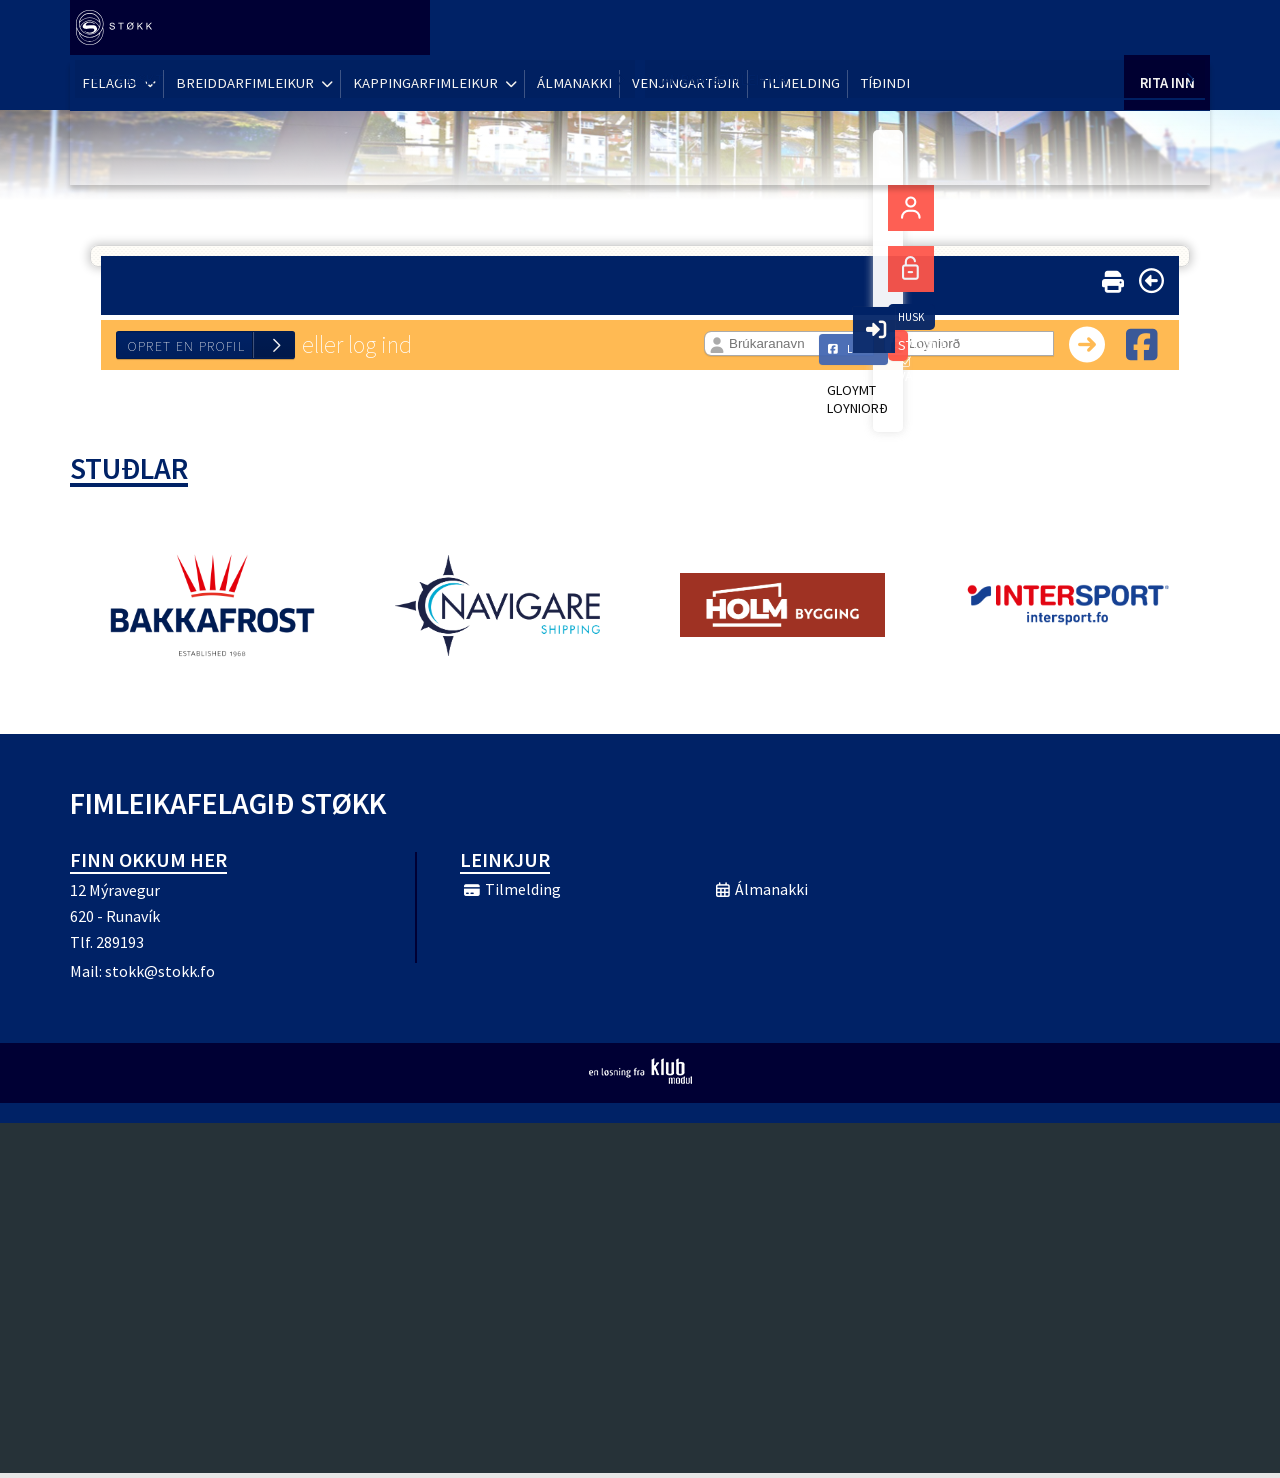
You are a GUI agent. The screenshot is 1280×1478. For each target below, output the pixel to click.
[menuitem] (120, 30)
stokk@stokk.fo (160, 976)
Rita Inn (1167, 29)
